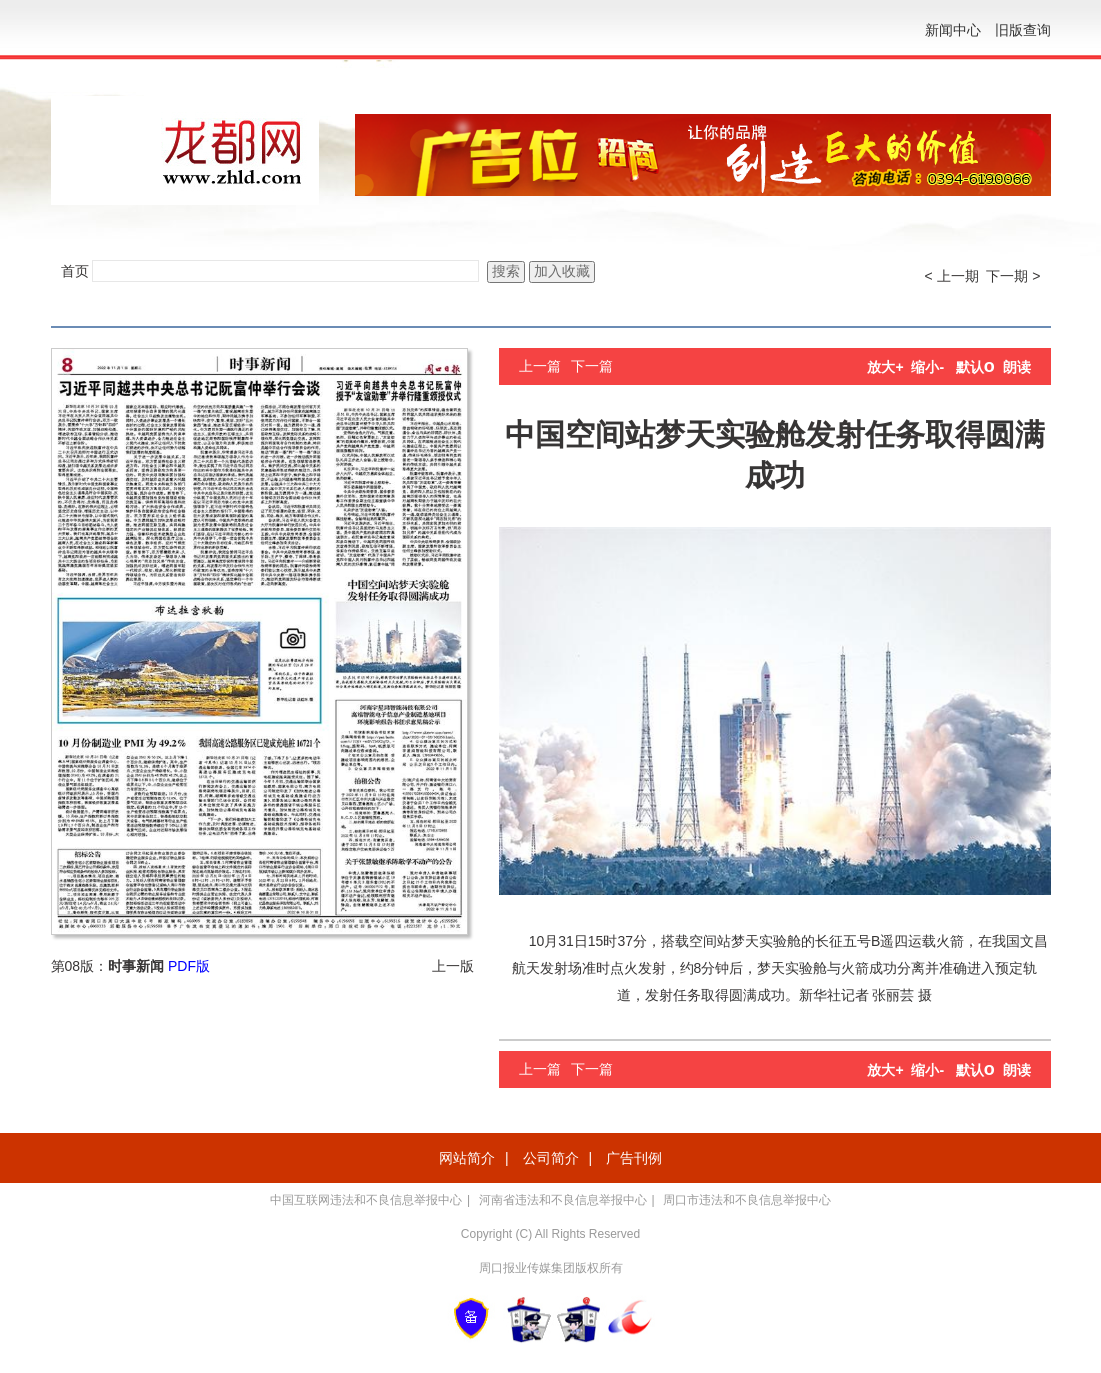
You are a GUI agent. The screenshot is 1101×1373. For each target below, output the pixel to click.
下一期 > (1013, 276)
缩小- (927, 367)
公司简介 (551, 1158)
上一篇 (540, 366)
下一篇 (592, 366)
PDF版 (189, 966)
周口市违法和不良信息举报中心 (747, 1200)
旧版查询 (1023, 30)
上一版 (453, 966)
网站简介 (467, 1158)
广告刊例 (634, 1158)
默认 (975, 367)
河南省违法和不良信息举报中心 (563, 1200)
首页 (75, 271)
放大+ (885, 367)
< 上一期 (952, 276)
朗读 (1017, 367)
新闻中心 (953, 30)
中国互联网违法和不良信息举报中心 (366, 1200)
